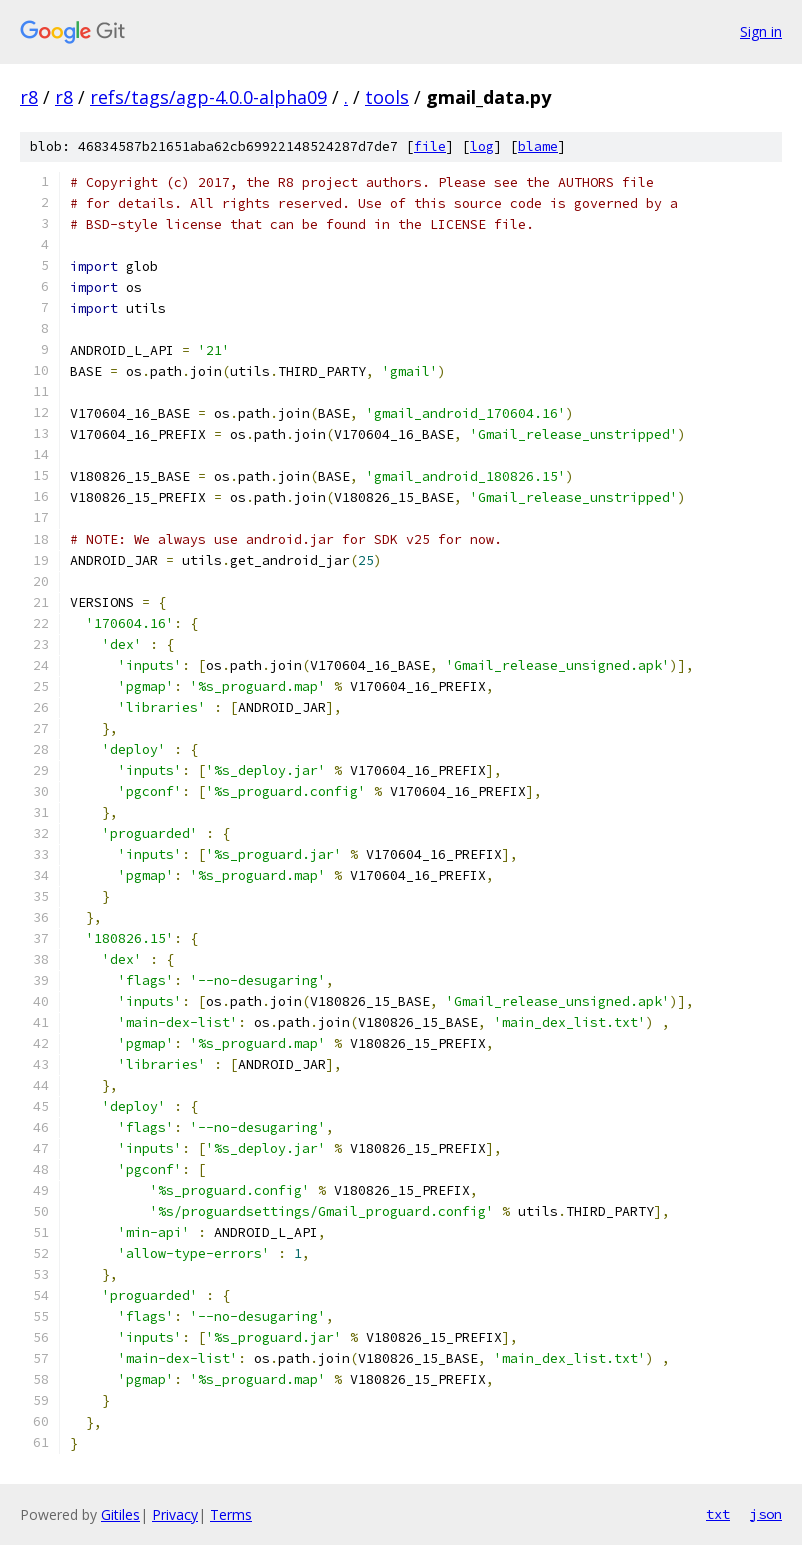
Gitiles (120, 1514)
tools (387, 97)
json (766, 1514)
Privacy (175, 1514)
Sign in (761, 31)
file (430, 146)
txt (718, 1514)
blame (538, 146)
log (482, 146)
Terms (231, 1514)
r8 (29, 97)
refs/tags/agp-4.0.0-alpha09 (208, 97)
